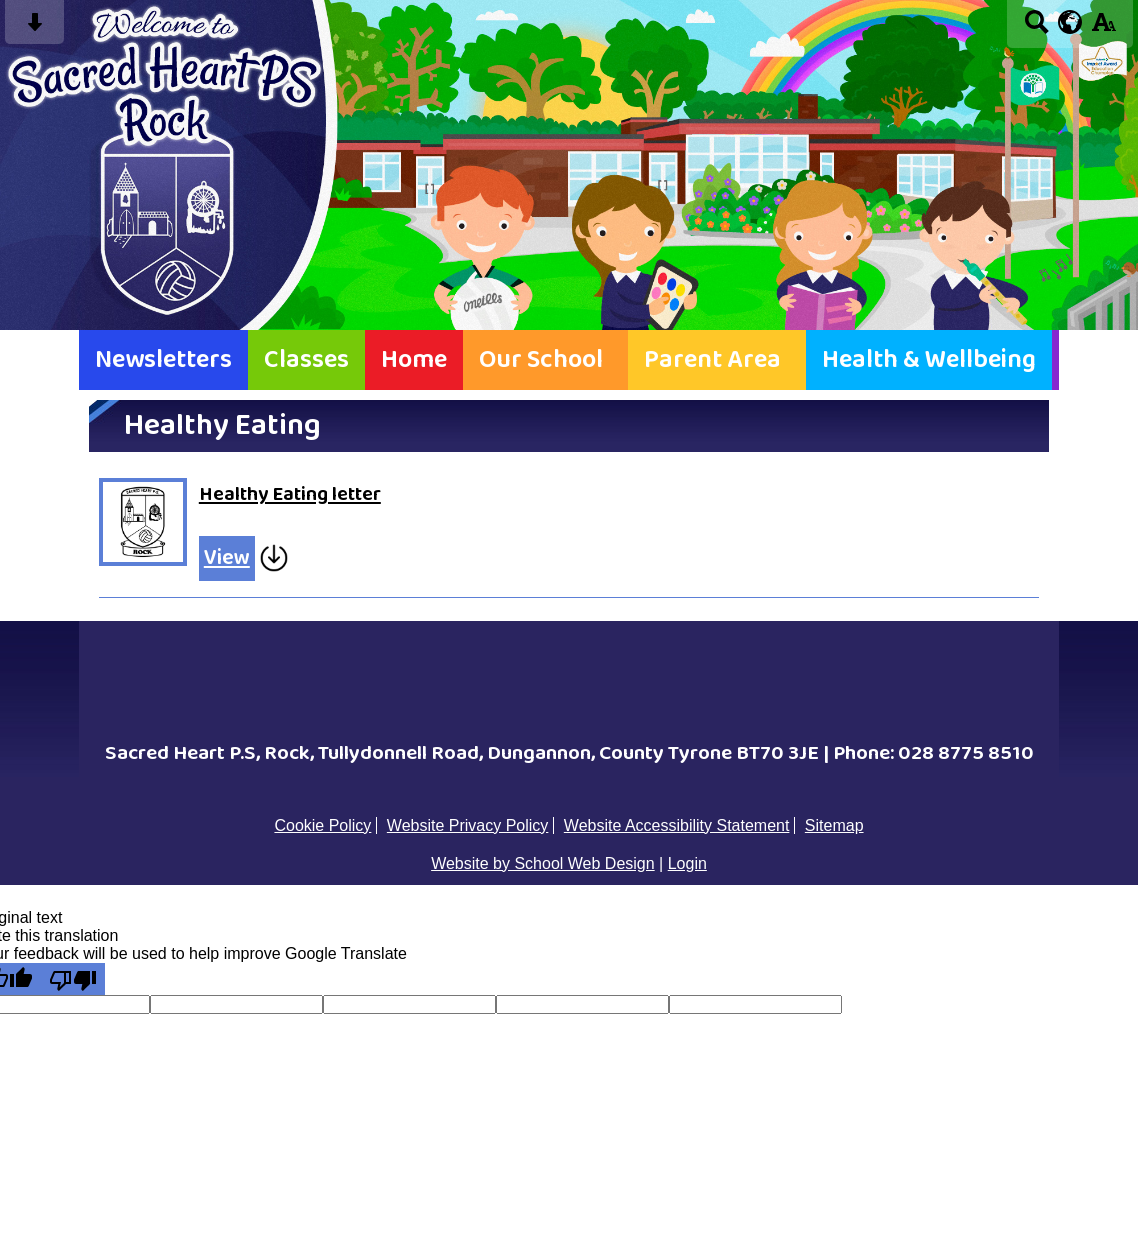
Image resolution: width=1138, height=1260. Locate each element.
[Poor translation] (73, 979)
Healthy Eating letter (290, 494)
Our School (541, 360)
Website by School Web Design (543, 863)
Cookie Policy (322, 825)
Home (414, 360)
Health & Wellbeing (929, 360)
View (227, 558)
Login (687, 863)
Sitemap (834, 825)
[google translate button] (1070, 22)
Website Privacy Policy (468, 825)
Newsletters (163, 360)
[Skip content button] (34, 28)
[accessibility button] (1103, 28)
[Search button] (1036, 28)
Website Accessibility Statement (677, 825)
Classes (306, 360)
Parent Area (712, 360)
